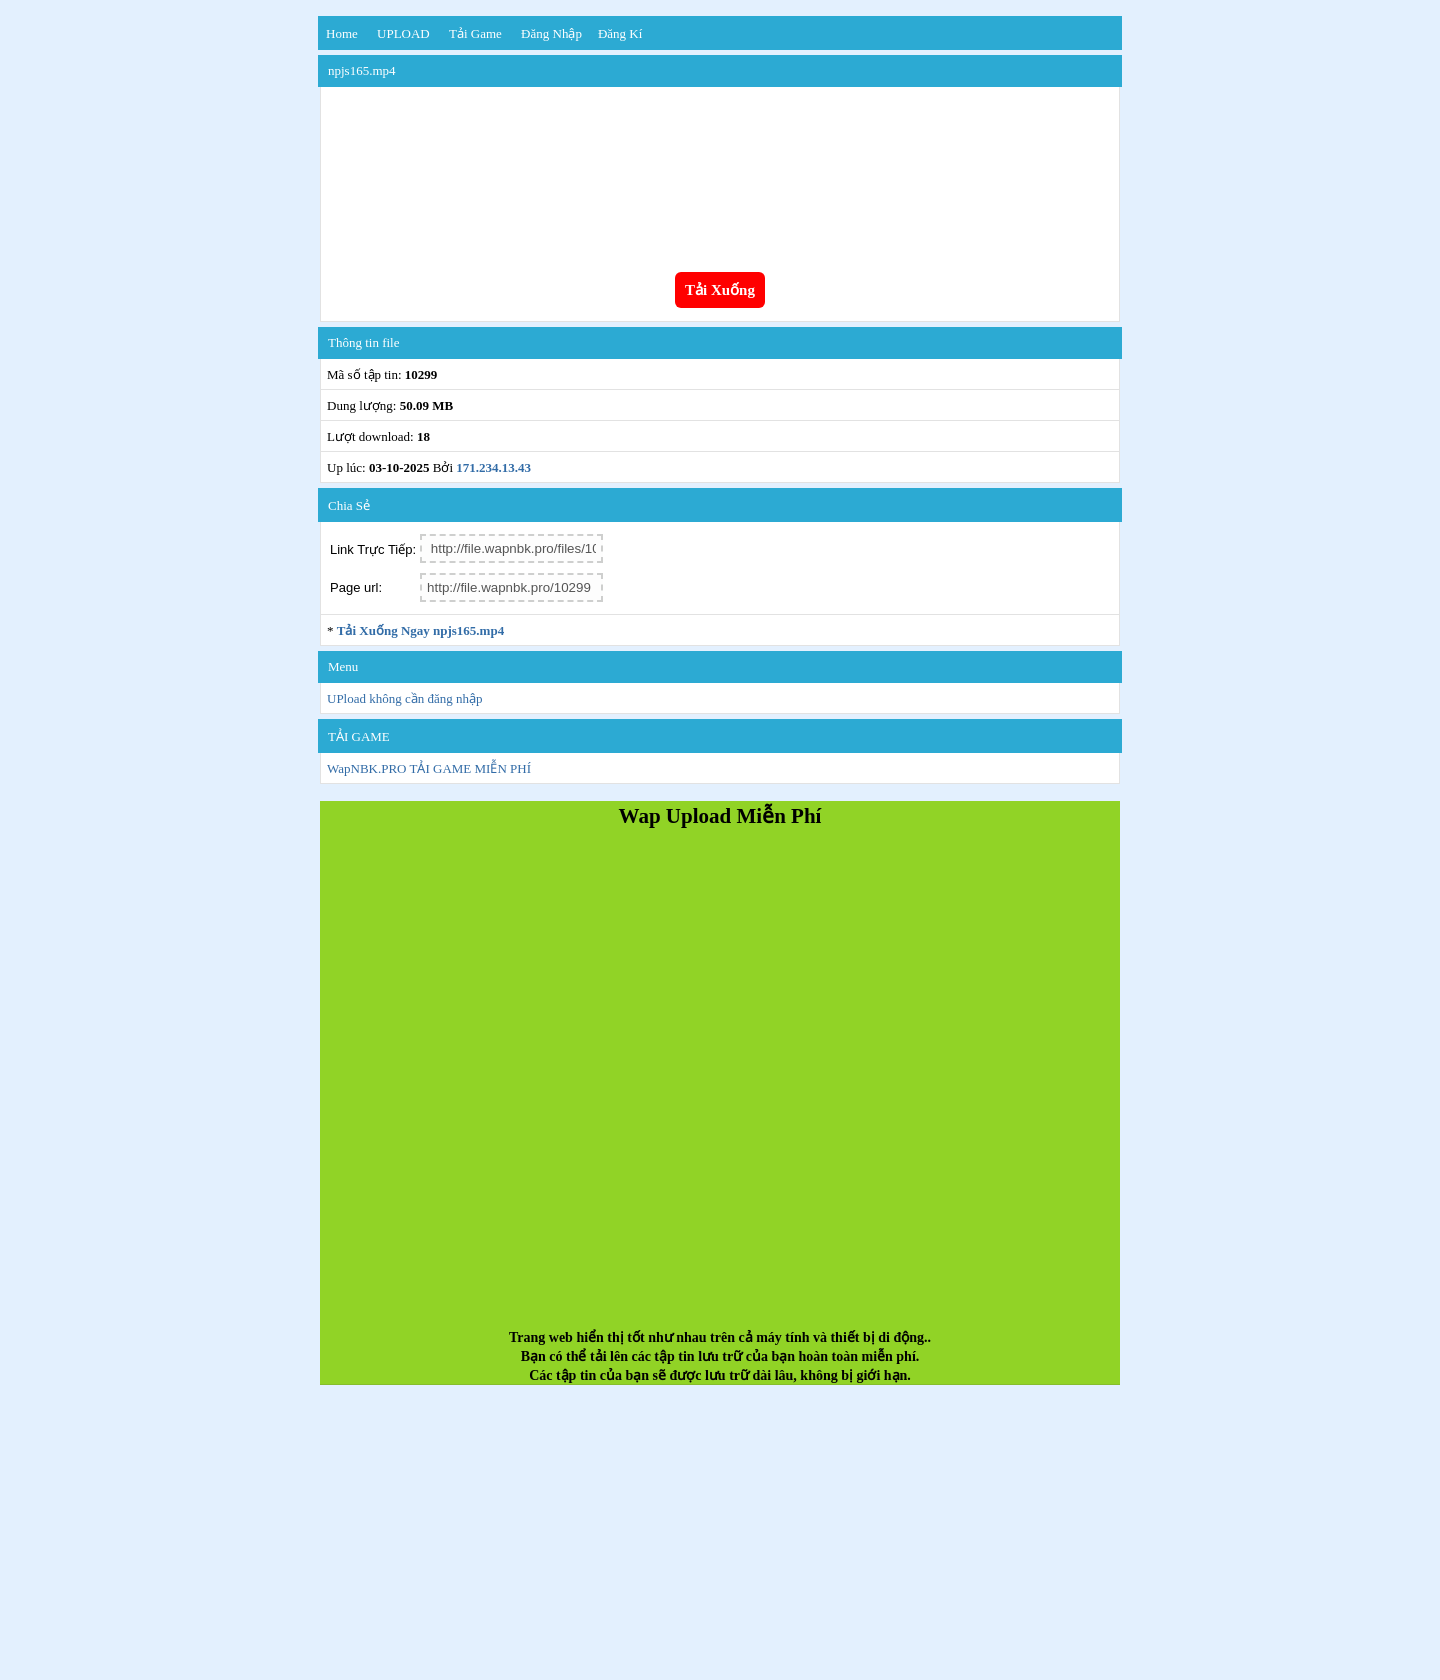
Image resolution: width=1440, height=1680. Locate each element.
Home (342, 33)
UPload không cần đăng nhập (405, 698)
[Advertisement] (720, 1087)
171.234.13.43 (493, 467)
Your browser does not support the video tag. (720, 168)
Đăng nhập (551, 33)
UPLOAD (403, 33)
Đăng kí (620, 33)
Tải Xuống (720, 290)
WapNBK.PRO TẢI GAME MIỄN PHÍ (429, 768)
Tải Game (475, 33)
